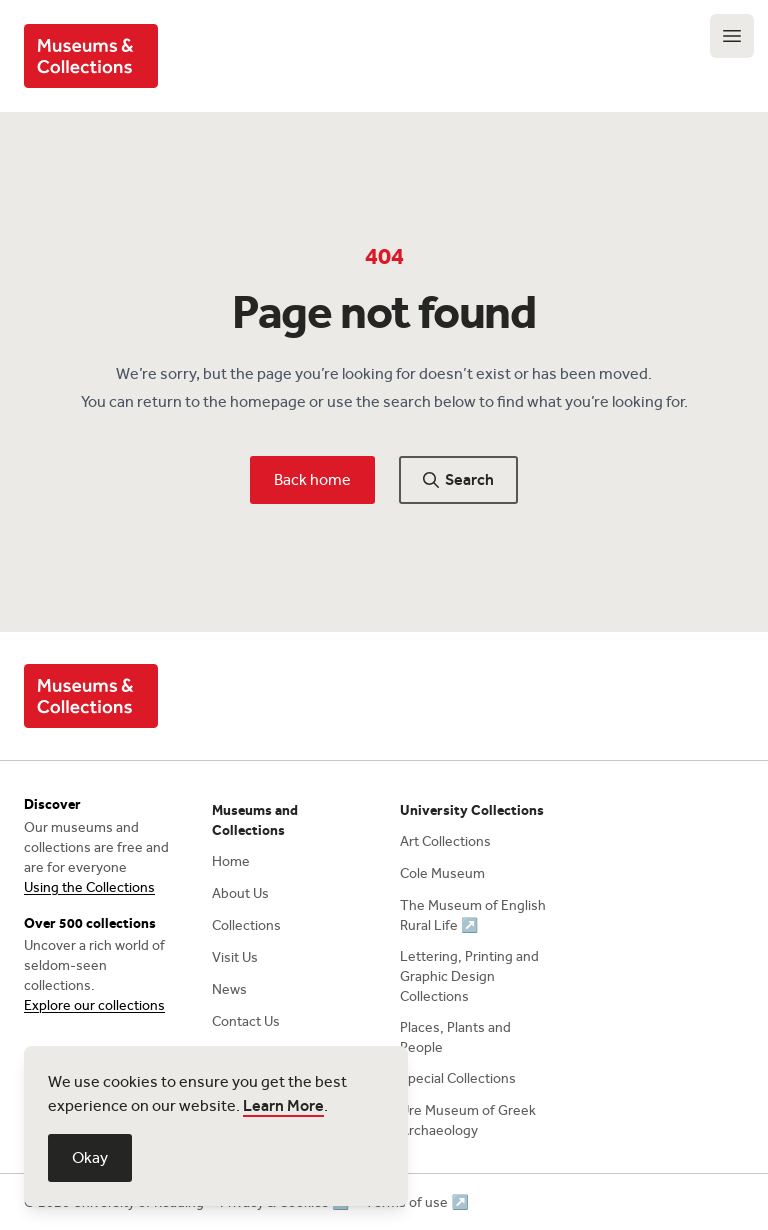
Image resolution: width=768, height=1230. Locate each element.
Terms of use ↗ (416, 1202)
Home (231, 861)
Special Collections (458, 1078)
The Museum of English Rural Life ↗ (473, 915)
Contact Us (246, 1021)
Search (458, 479)
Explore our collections (94, 1005)
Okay (90, 1157)
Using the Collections (89, 887)
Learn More (283, 1105)
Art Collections (445, 841)
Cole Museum (442, 873)
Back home (312, 479)
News (229, 989)
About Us (240, 893)
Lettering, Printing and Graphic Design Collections (469, 976)
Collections (246, 925)
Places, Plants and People (455, 1037)
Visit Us (235, 957)
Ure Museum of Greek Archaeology (468, 1120)
